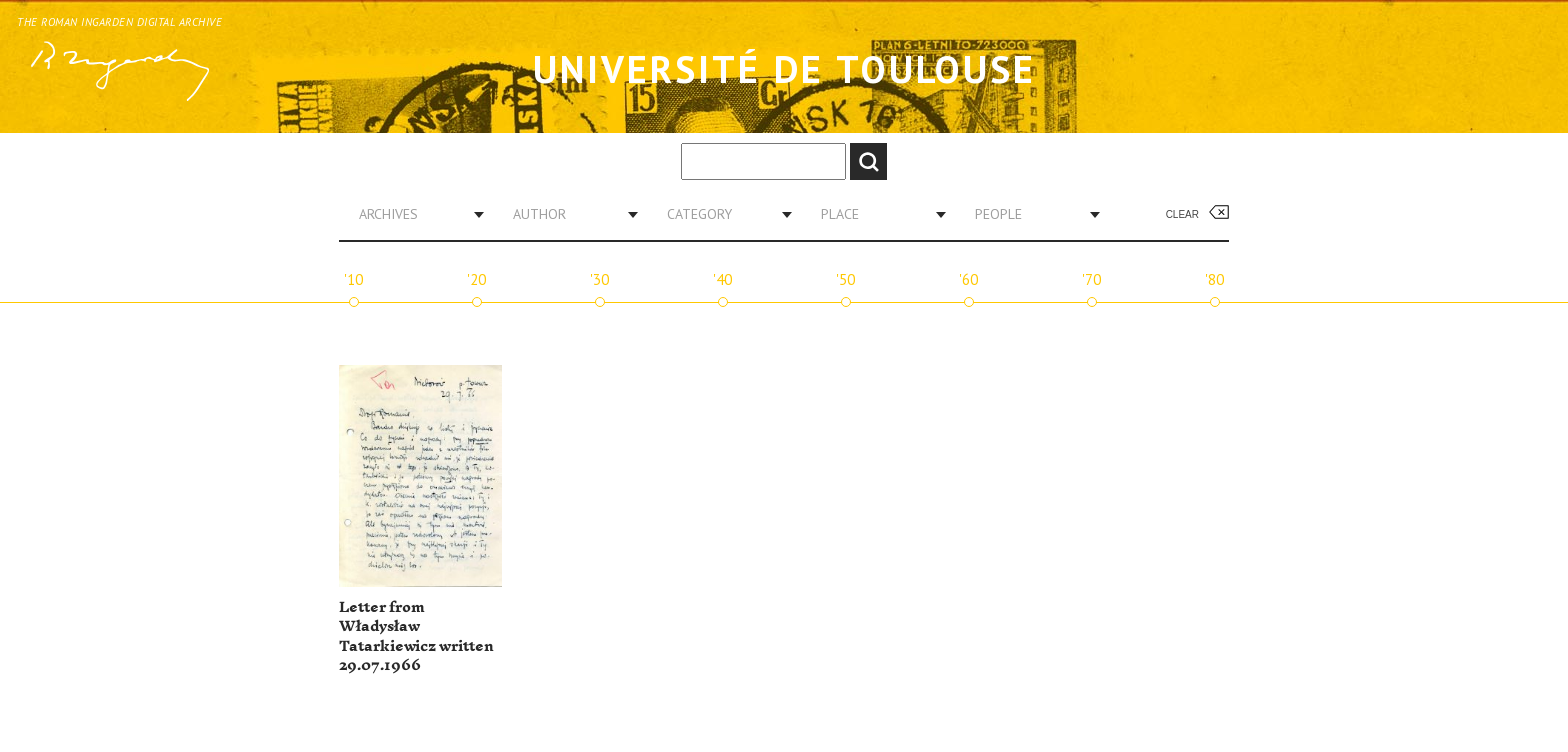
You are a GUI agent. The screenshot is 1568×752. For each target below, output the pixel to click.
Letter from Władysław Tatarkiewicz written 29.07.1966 (416, 637)
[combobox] (414, 214)
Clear (1182, 214)
